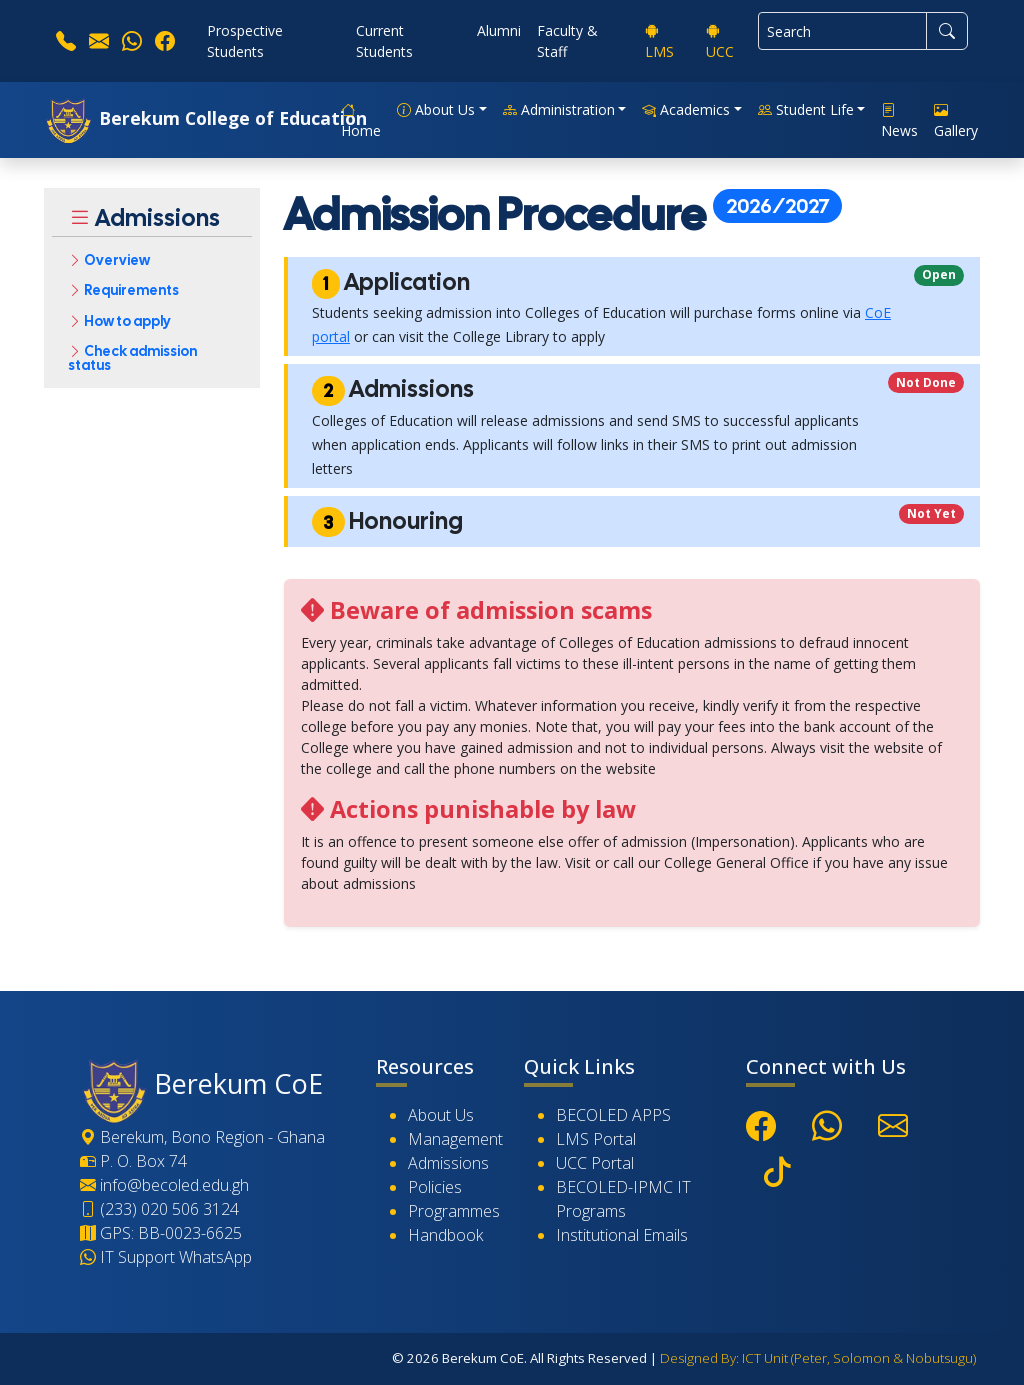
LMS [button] (659, 41)
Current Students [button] (384, 41)
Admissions (448, 1163)
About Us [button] (436, 109)
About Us (441, 1115)
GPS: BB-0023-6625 (161, 1233)
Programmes (454, 1211)
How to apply (119, 321)
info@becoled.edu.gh (164, 1185)
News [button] (899, 120)
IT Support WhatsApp (166, 1257)
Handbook (445, 1235)
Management (455, 1139)
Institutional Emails (622, 1235)
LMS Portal (596, 1139)
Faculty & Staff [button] (567, 41)
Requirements (123, 291)
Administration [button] (559, 109)
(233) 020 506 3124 (159, 1209)
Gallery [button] (956, 120)
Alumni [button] (499, 30)
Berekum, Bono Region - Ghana (202, 1137)
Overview (109, 260)
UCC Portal (595, 1163)
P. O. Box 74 (133, 1161)
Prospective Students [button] (245, 41)
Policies (435, 1187)
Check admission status (132, 358)
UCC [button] (720, 41)
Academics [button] (686, 109)
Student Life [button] (806, 109)
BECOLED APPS (613, 1115)
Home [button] (361, 120)
